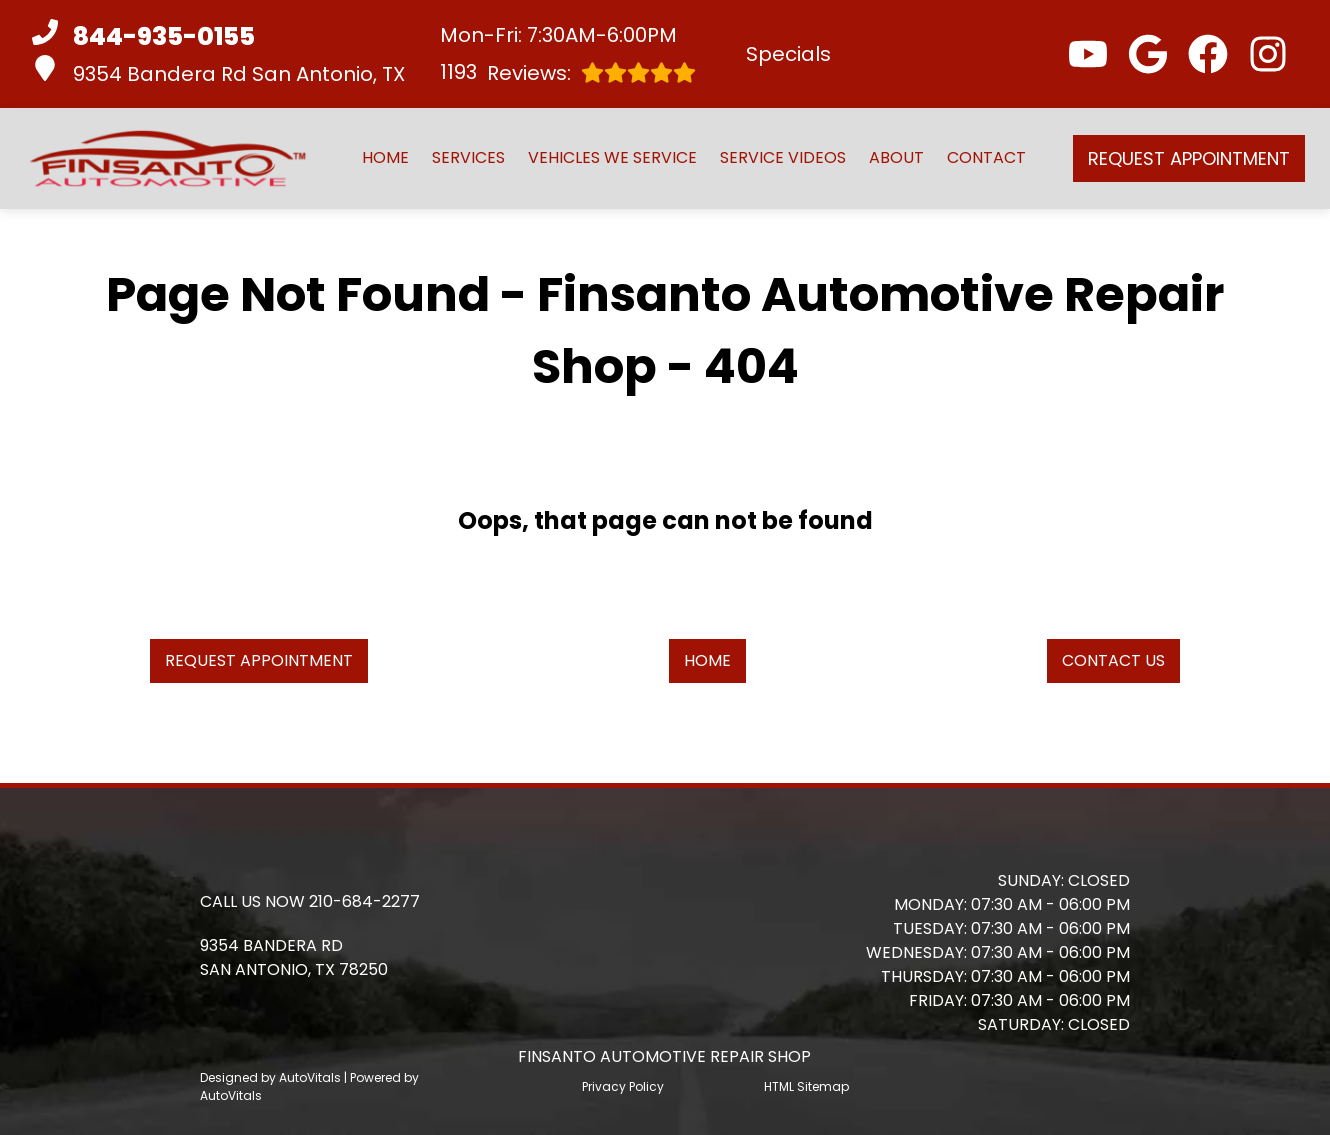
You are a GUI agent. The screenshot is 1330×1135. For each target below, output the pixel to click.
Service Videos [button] (783, 157)
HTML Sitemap (806, 1086)
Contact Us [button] (1113, 660)
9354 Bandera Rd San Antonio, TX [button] (218, 71)
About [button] (896, 157)
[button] (1088, 54)
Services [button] (468, 157)
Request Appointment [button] (1189, 158)
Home (385, 157)
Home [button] (707, 660)
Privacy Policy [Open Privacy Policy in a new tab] (623, 1086)
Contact (986, 157)
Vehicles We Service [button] (612, 157)
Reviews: (568, 72)
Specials (788, 54)
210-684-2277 (364, 901)
